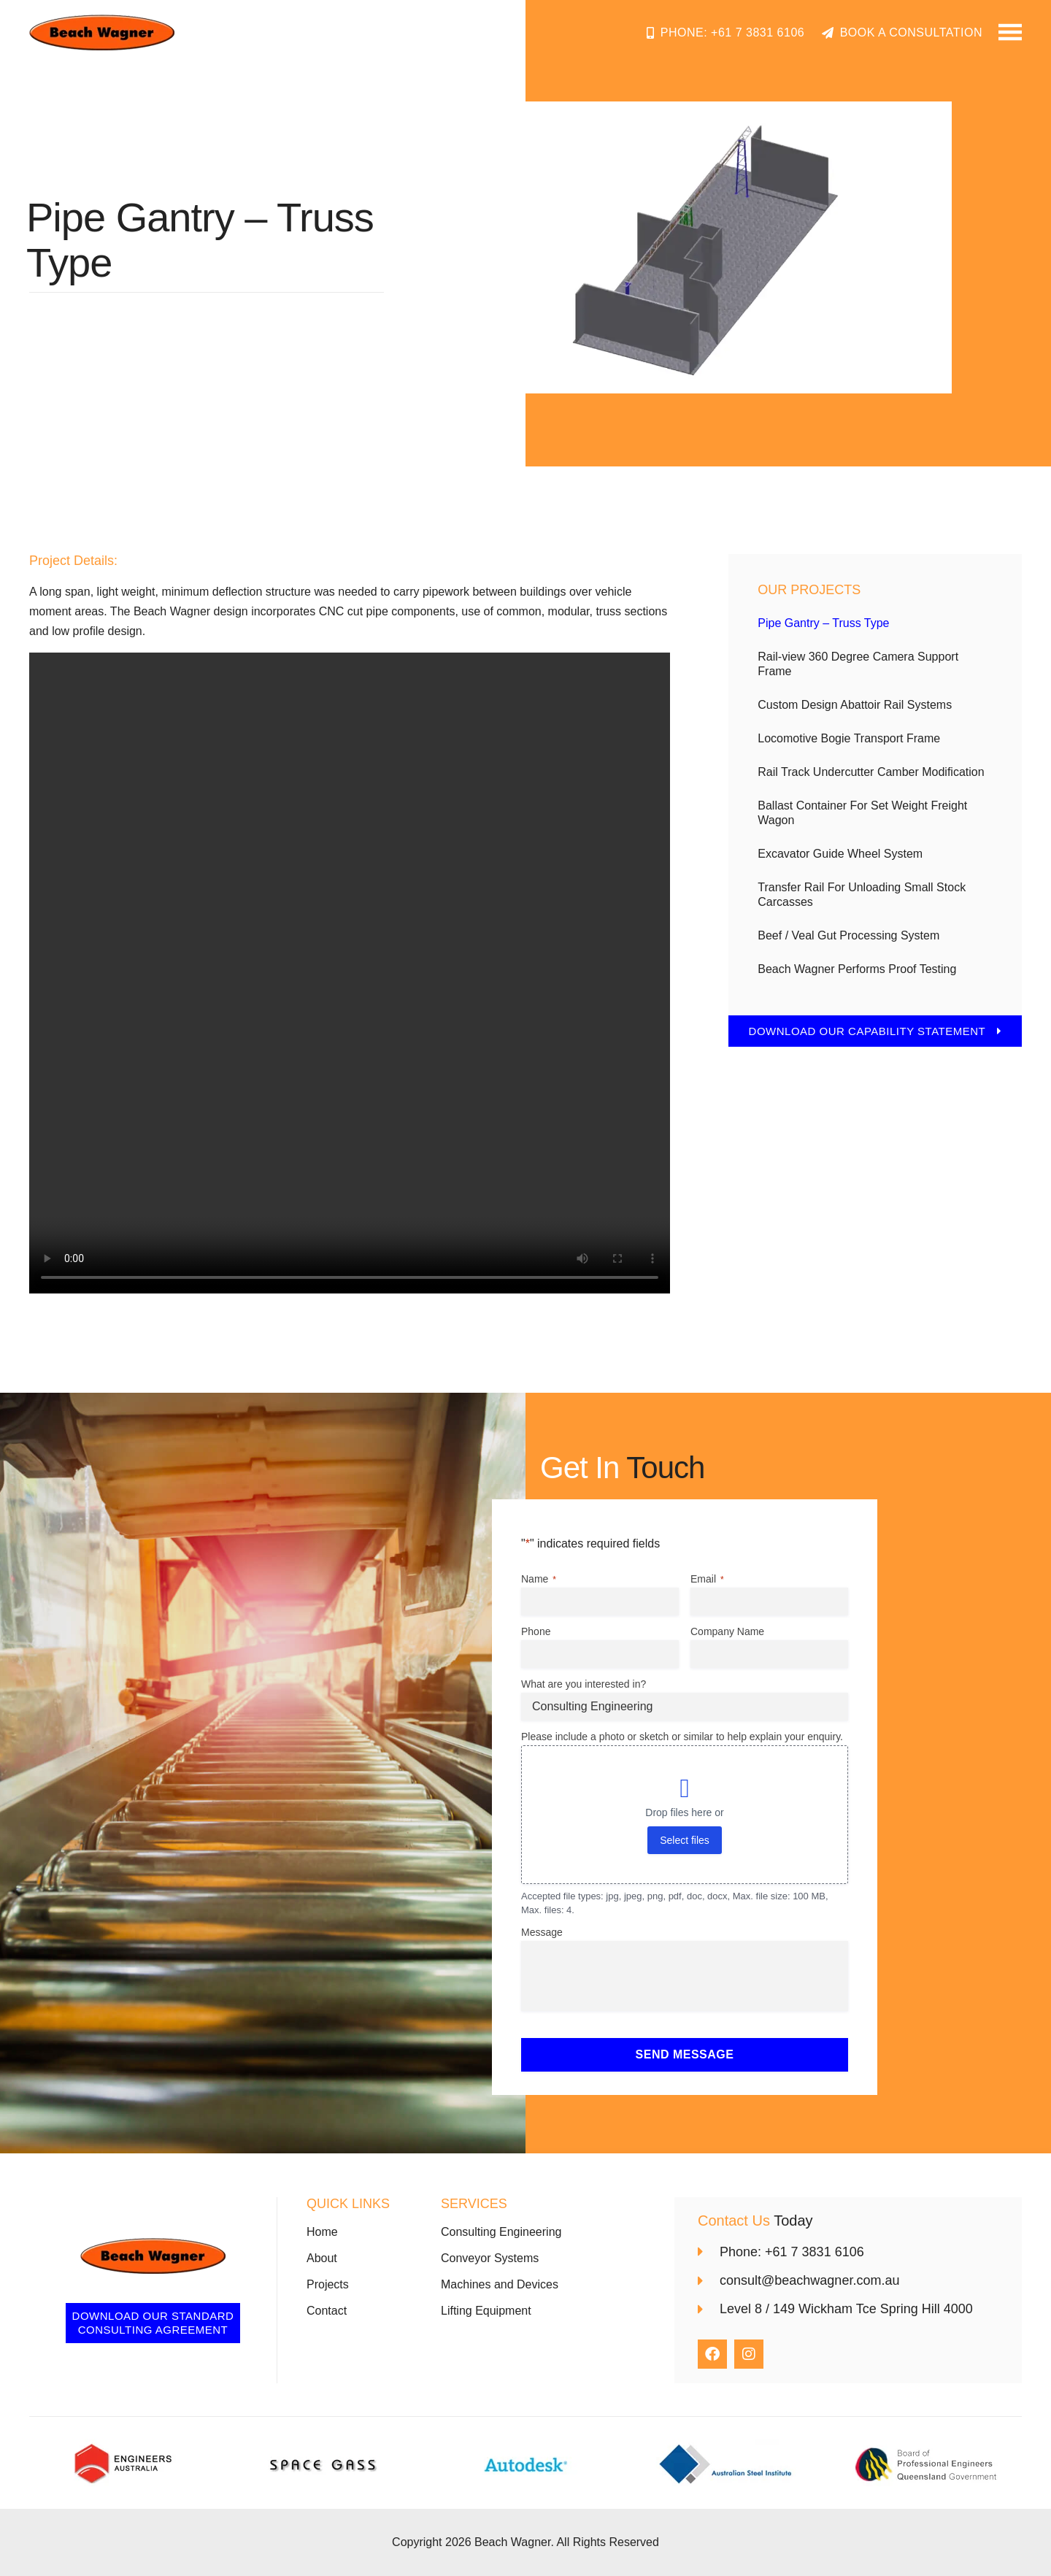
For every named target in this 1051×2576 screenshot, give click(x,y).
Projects (328, 2284)
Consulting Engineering (501, 2232)
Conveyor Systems (490, 2258)
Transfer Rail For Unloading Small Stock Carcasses (862, 894)
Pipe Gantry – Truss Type (823, 623)
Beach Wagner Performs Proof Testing (857, 969)
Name (538, 1579)
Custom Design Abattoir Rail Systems (855, 705)
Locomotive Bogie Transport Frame (849, 738)
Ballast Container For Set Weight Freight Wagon (862, 812)
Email (707, 1579)
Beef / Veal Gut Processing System (848, 935)
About (322, 2258)
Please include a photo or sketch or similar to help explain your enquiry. (682, 1736)
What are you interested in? (583, 1684)
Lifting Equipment (486, 2310)
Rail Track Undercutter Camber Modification (871, 772)
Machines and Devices (499, 2284)
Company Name (727, 1631)
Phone (535, 1631)
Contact (327, 2310)
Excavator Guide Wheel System (840, 853)
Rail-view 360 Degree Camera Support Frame (858, 663)
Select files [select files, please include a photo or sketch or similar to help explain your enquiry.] (684, 1840)
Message (542, 1932)
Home (322, 2232)
